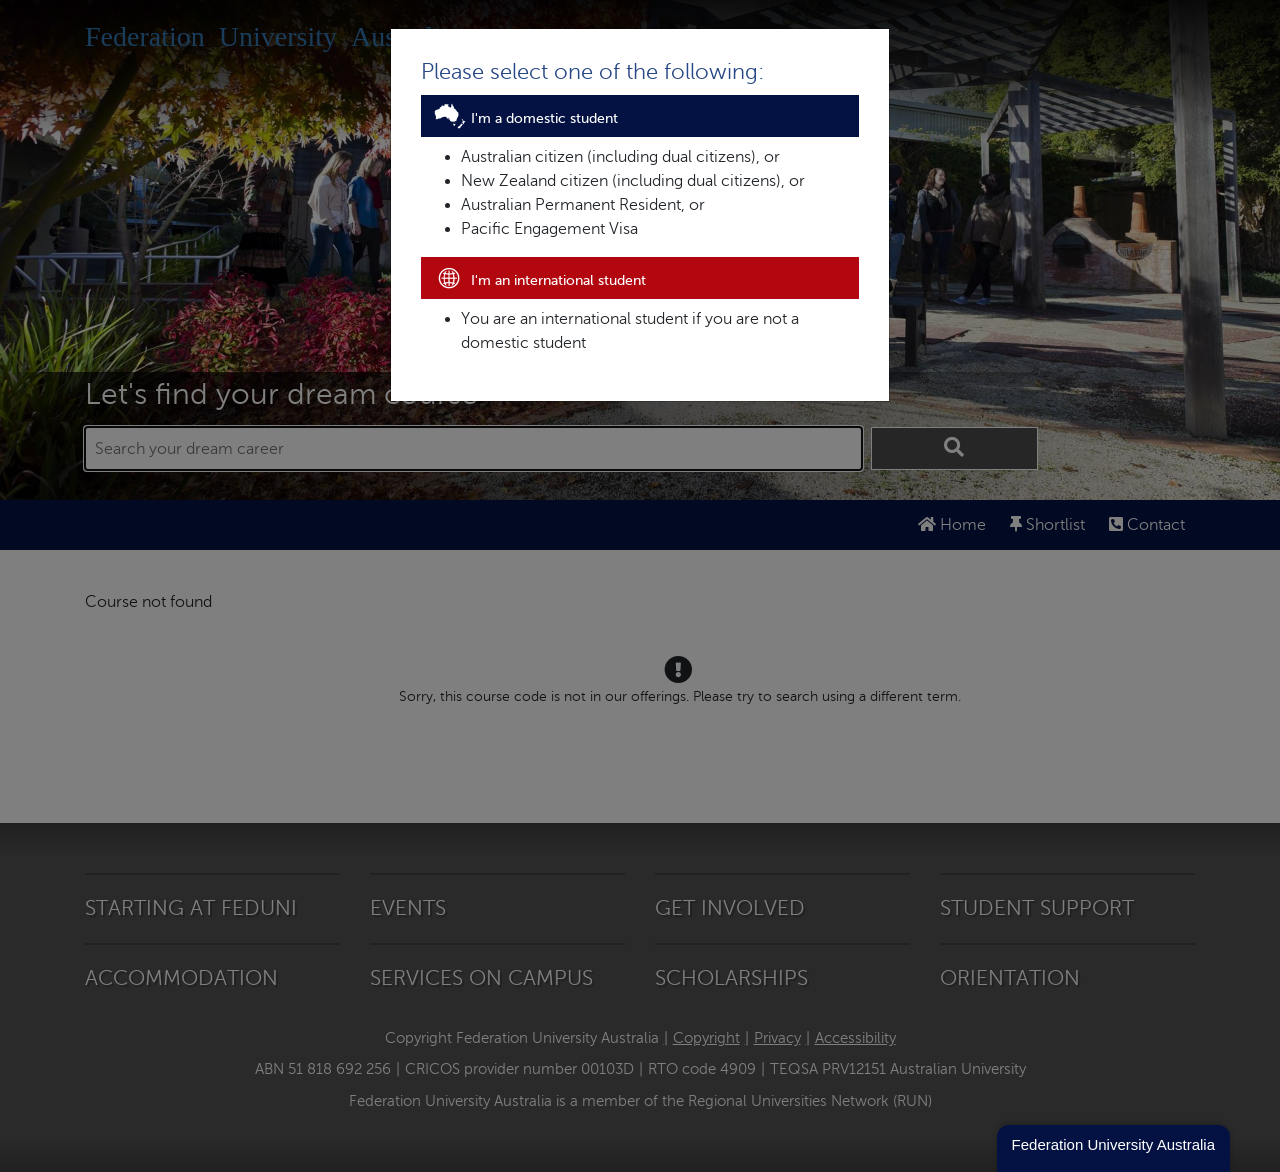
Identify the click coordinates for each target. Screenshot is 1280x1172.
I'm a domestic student (524, 118)
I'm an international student (538, 280)
